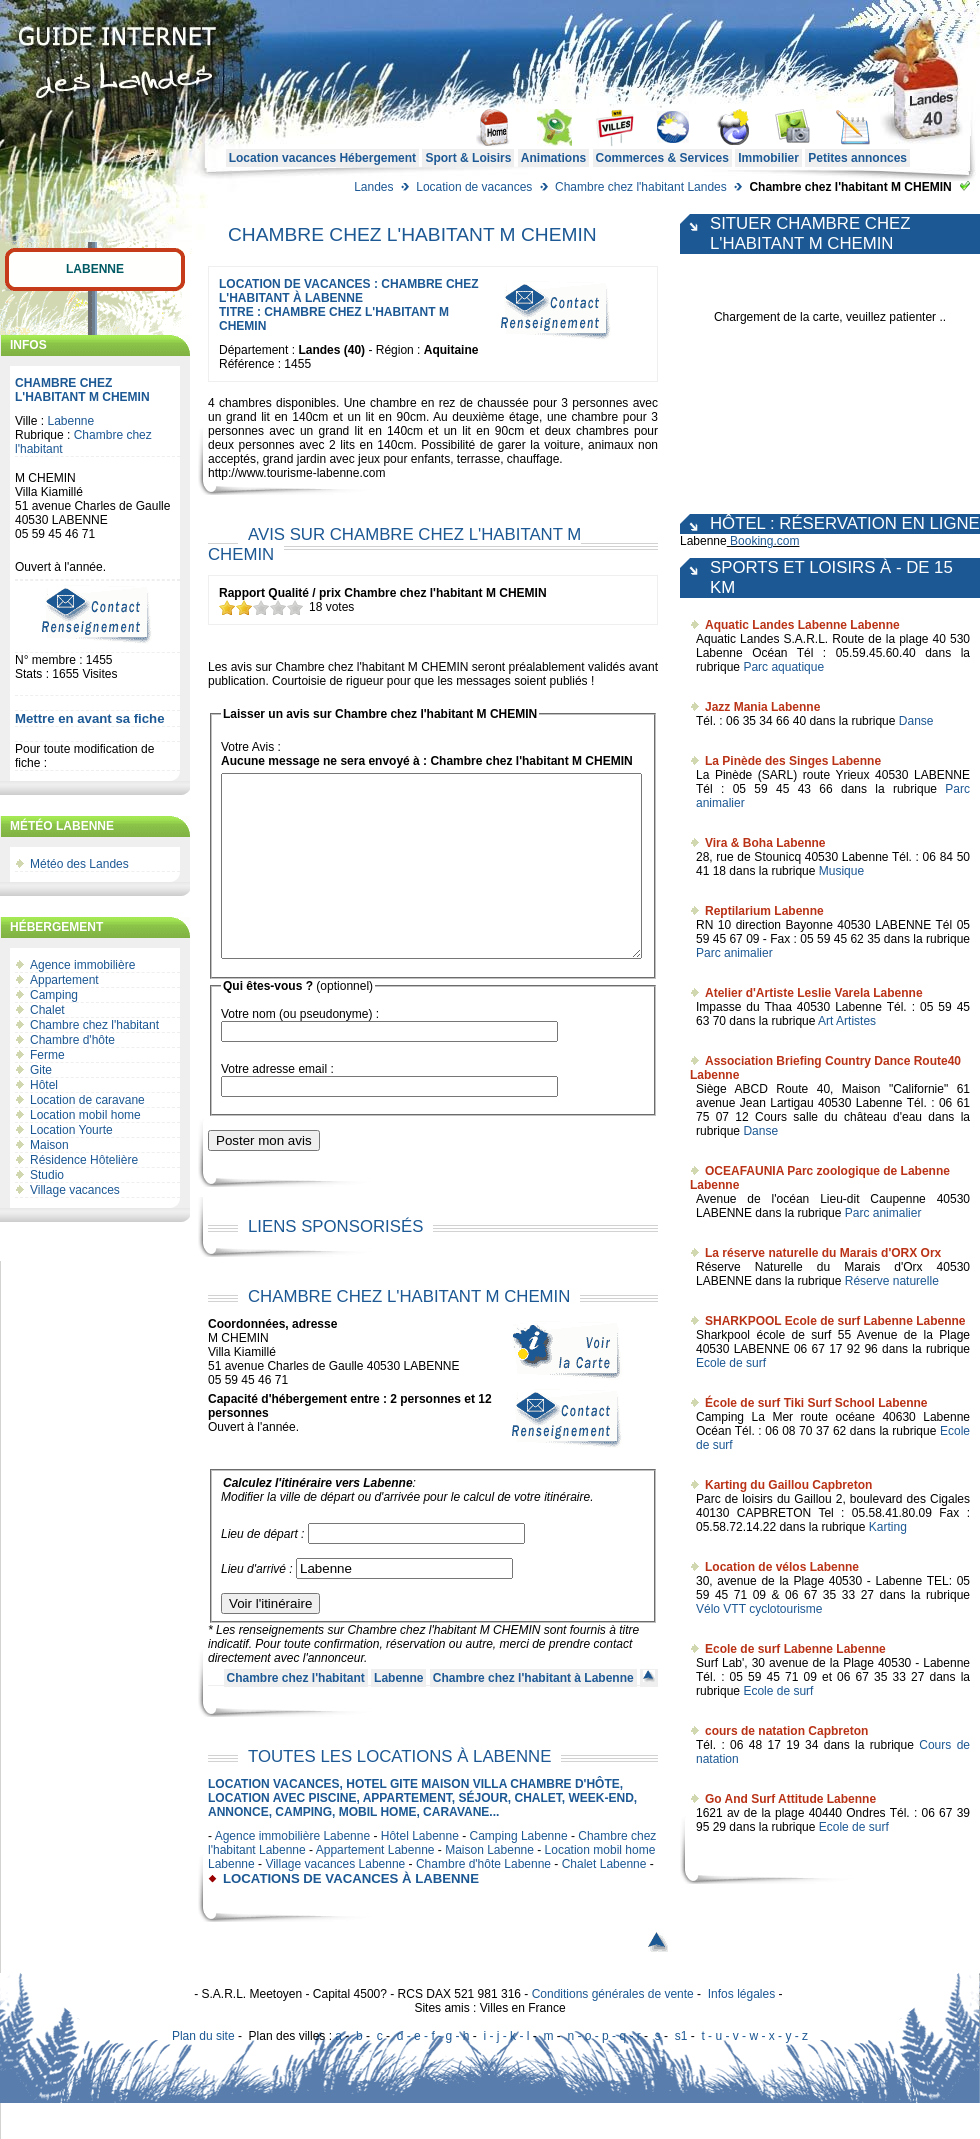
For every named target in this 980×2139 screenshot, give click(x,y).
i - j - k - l (506, 2072)
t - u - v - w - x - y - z (754, 2072)
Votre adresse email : (277, 1105)
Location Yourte (71, 1130)
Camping (54, 995)
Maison (49, 1145)
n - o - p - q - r (603, 2072)
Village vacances (75, 1190)
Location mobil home (85, 1115)
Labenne (95, 269)
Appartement (64, 980)
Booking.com (764, 541)
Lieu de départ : (262, 1570)
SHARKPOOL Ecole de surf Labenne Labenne (835, 1321)
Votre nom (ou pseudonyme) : (300, 1050)
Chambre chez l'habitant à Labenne (533, 1714)
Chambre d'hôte (72, 1040)
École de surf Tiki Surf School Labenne (816, 1403)
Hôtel (44, 1085)
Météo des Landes (79, 864)
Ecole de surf (731, 1363)
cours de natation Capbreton (786, 1731)
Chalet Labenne (604, 1900)
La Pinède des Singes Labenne (793, 761)
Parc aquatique (783, 667)
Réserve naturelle (892, 1281)
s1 (681, 2072)
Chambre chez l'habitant (94, 1025)
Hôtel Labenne (420, 1872)
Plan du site (203, 2072)
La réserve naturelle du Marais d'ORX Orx (823, 1253)
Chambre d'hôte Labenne (483, 1900)
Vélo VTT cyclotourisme (759, 1609)
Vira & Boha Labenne (765, 843)
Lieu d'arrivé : (257, 1605)
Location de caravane (87, 1100)
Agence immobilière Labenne (292, 1872)
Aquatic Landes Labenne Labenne (802, 625)
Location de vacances (474, 187)
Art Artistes (847, 1021)
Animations (553, 158)
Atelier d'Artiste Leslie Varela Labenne (814, 993)
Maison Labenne (489, 1886)
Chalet (47, 1010)
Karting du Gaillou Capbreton (788, 1485)
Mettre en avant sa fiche (90, 718)
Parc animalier (734, 953)
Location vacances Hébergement (322, 158)
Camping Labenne (519, 1872)
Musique (841, 871)
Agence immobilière (82, 965)
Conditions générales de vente (613, 2030)
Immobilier (768, 158)
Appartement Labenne (375, 1886)
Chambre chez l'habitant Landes (641, 187)
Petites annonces (857, 158)
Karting (888, 1527)
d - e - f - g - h (433, 2072)
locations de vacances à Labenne (351, 1914)
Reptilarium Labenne (764, 911)
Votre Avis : (251, 747)
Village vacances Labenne (335, 1900)
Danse (916, 721)
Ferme (47, 1055)
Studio (47, 1175)
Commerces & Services (662, 158)
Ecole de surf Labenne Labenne (795, 1649)
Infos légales (741, 2030)
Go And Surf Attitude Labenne (790, 1799)
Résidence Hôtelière (84, 1160)
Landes (373, 187)
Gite (41, 1070)
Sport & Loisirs (468, 158)
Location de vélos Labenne (782, 1567)
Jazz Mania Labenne (762, 707)
